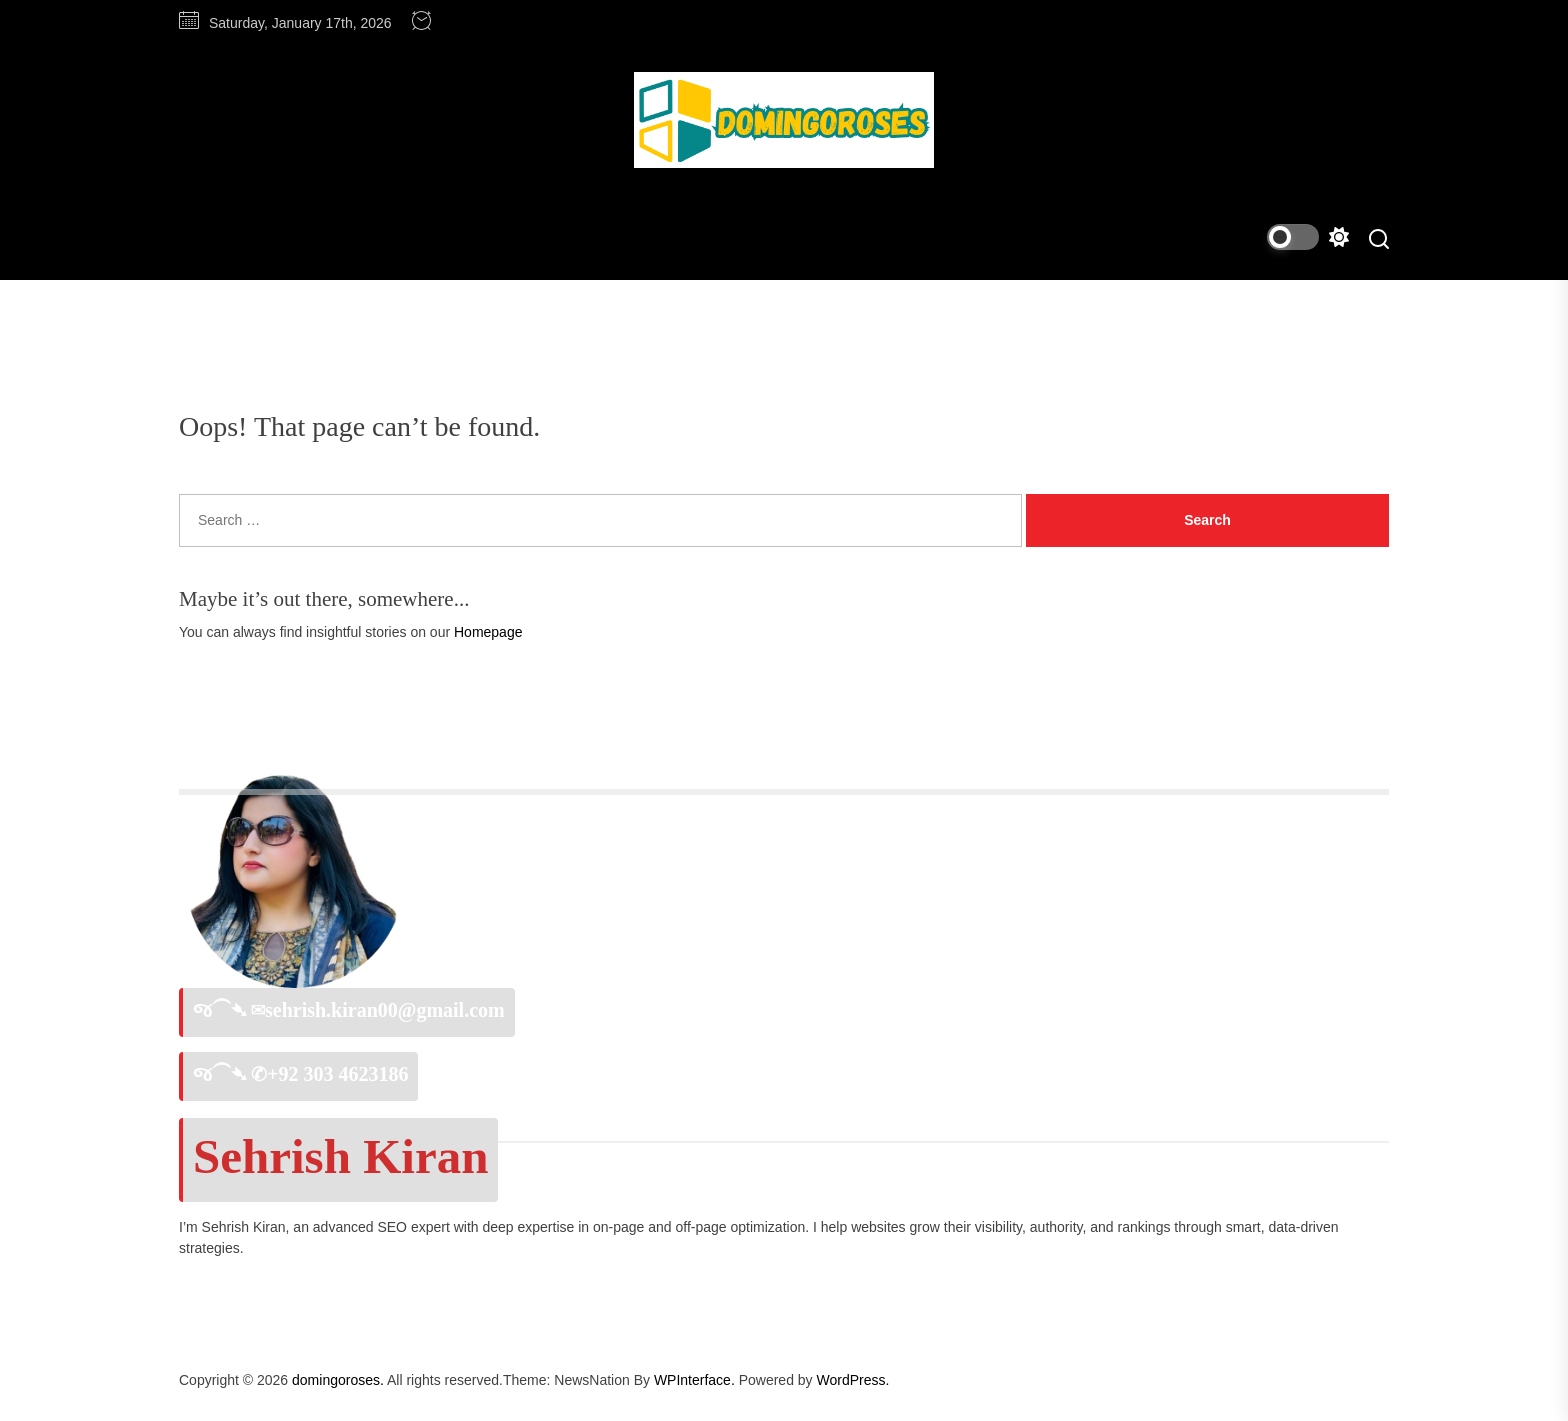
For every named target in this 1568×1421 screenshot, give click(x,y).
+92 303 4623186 (337, 1074)
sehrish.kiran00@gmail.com (385, 1010)
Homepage (488, 632)
